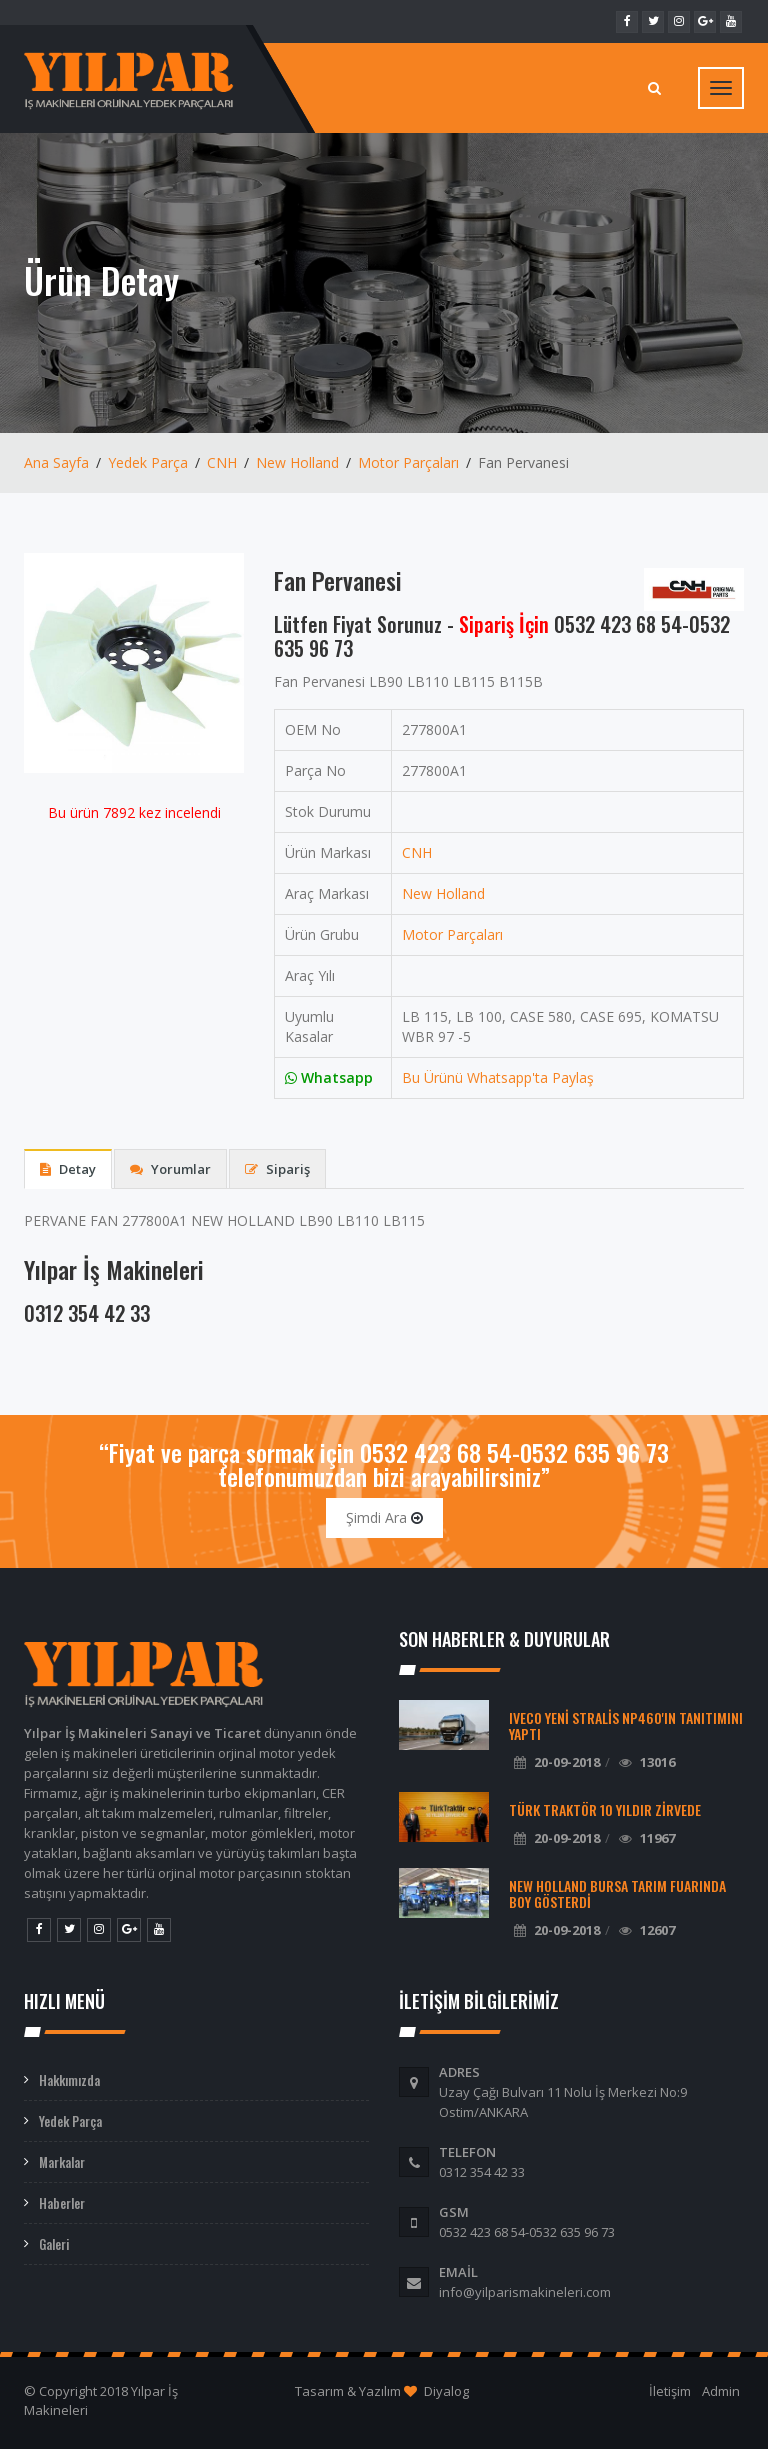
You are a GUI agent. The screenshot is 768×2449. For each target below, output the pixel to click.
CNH (222, 462)
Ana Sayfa (56, 462)
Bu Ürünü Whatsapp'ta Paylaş (498, 1077)
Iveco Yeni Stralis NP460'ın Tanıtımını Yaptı (626, 1725)
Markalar (62, 2162)
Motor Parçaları (408, 462)
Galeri (54, 2244)
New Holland (297, 462)
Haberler (62, 2203)
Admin (721, 2391)
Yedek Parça (148, 462)
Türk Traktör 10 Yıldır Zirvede (605, 1809)
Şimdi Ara (384, 1517)
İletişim (670, 2391)
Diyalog (446, 2391)
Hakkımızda (69, 2080)
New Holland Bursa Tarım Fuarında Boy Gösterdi (617, 1893)
